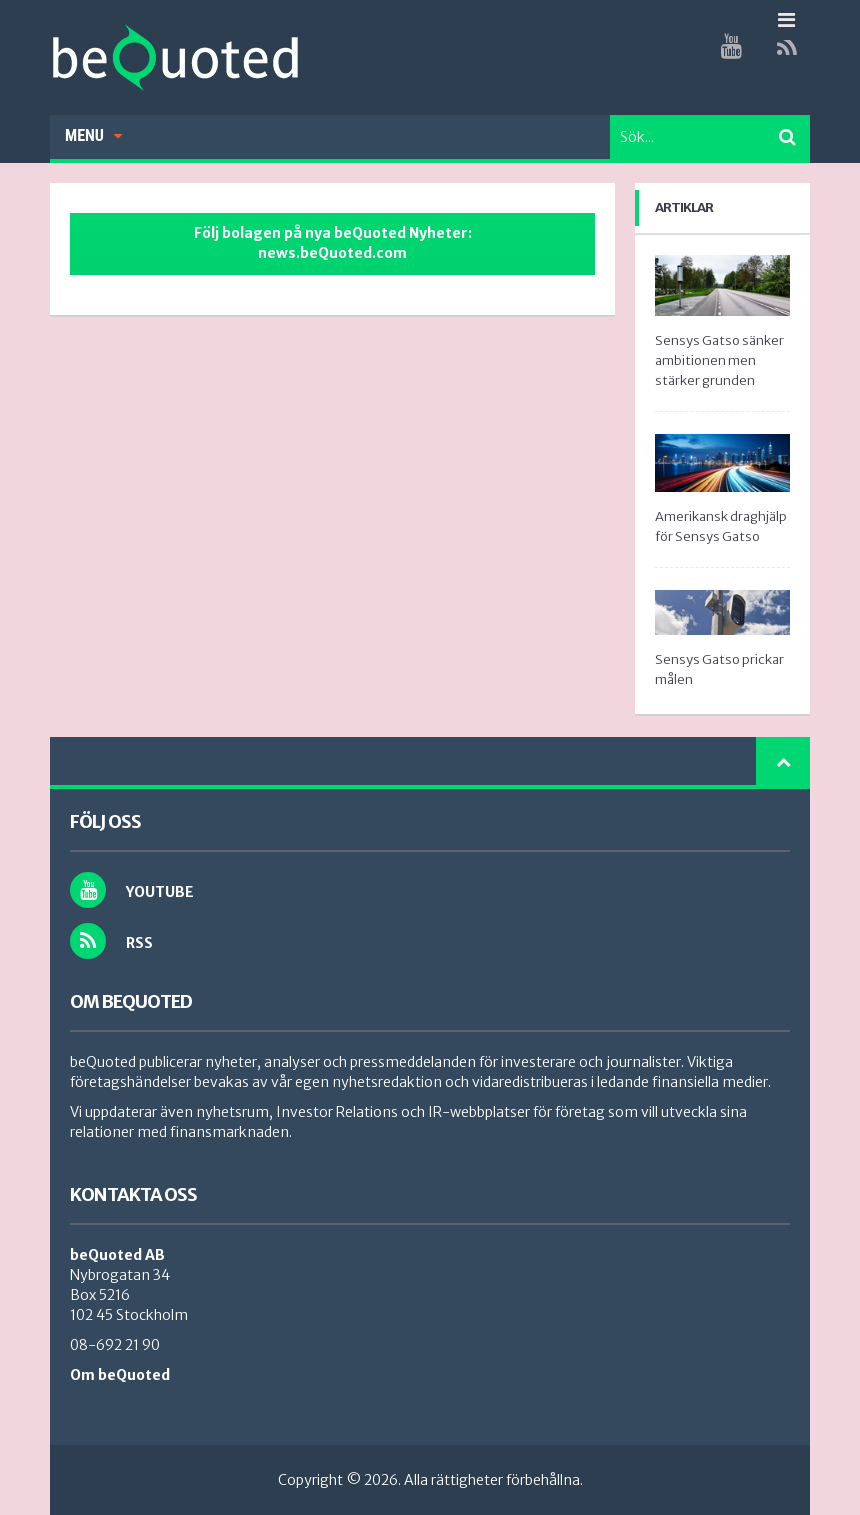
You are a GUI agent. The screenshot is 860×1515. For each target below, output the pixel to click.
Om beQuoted (120, 1375)
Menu (93, 135)
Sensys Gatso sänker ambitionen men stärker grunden (719, 360)
